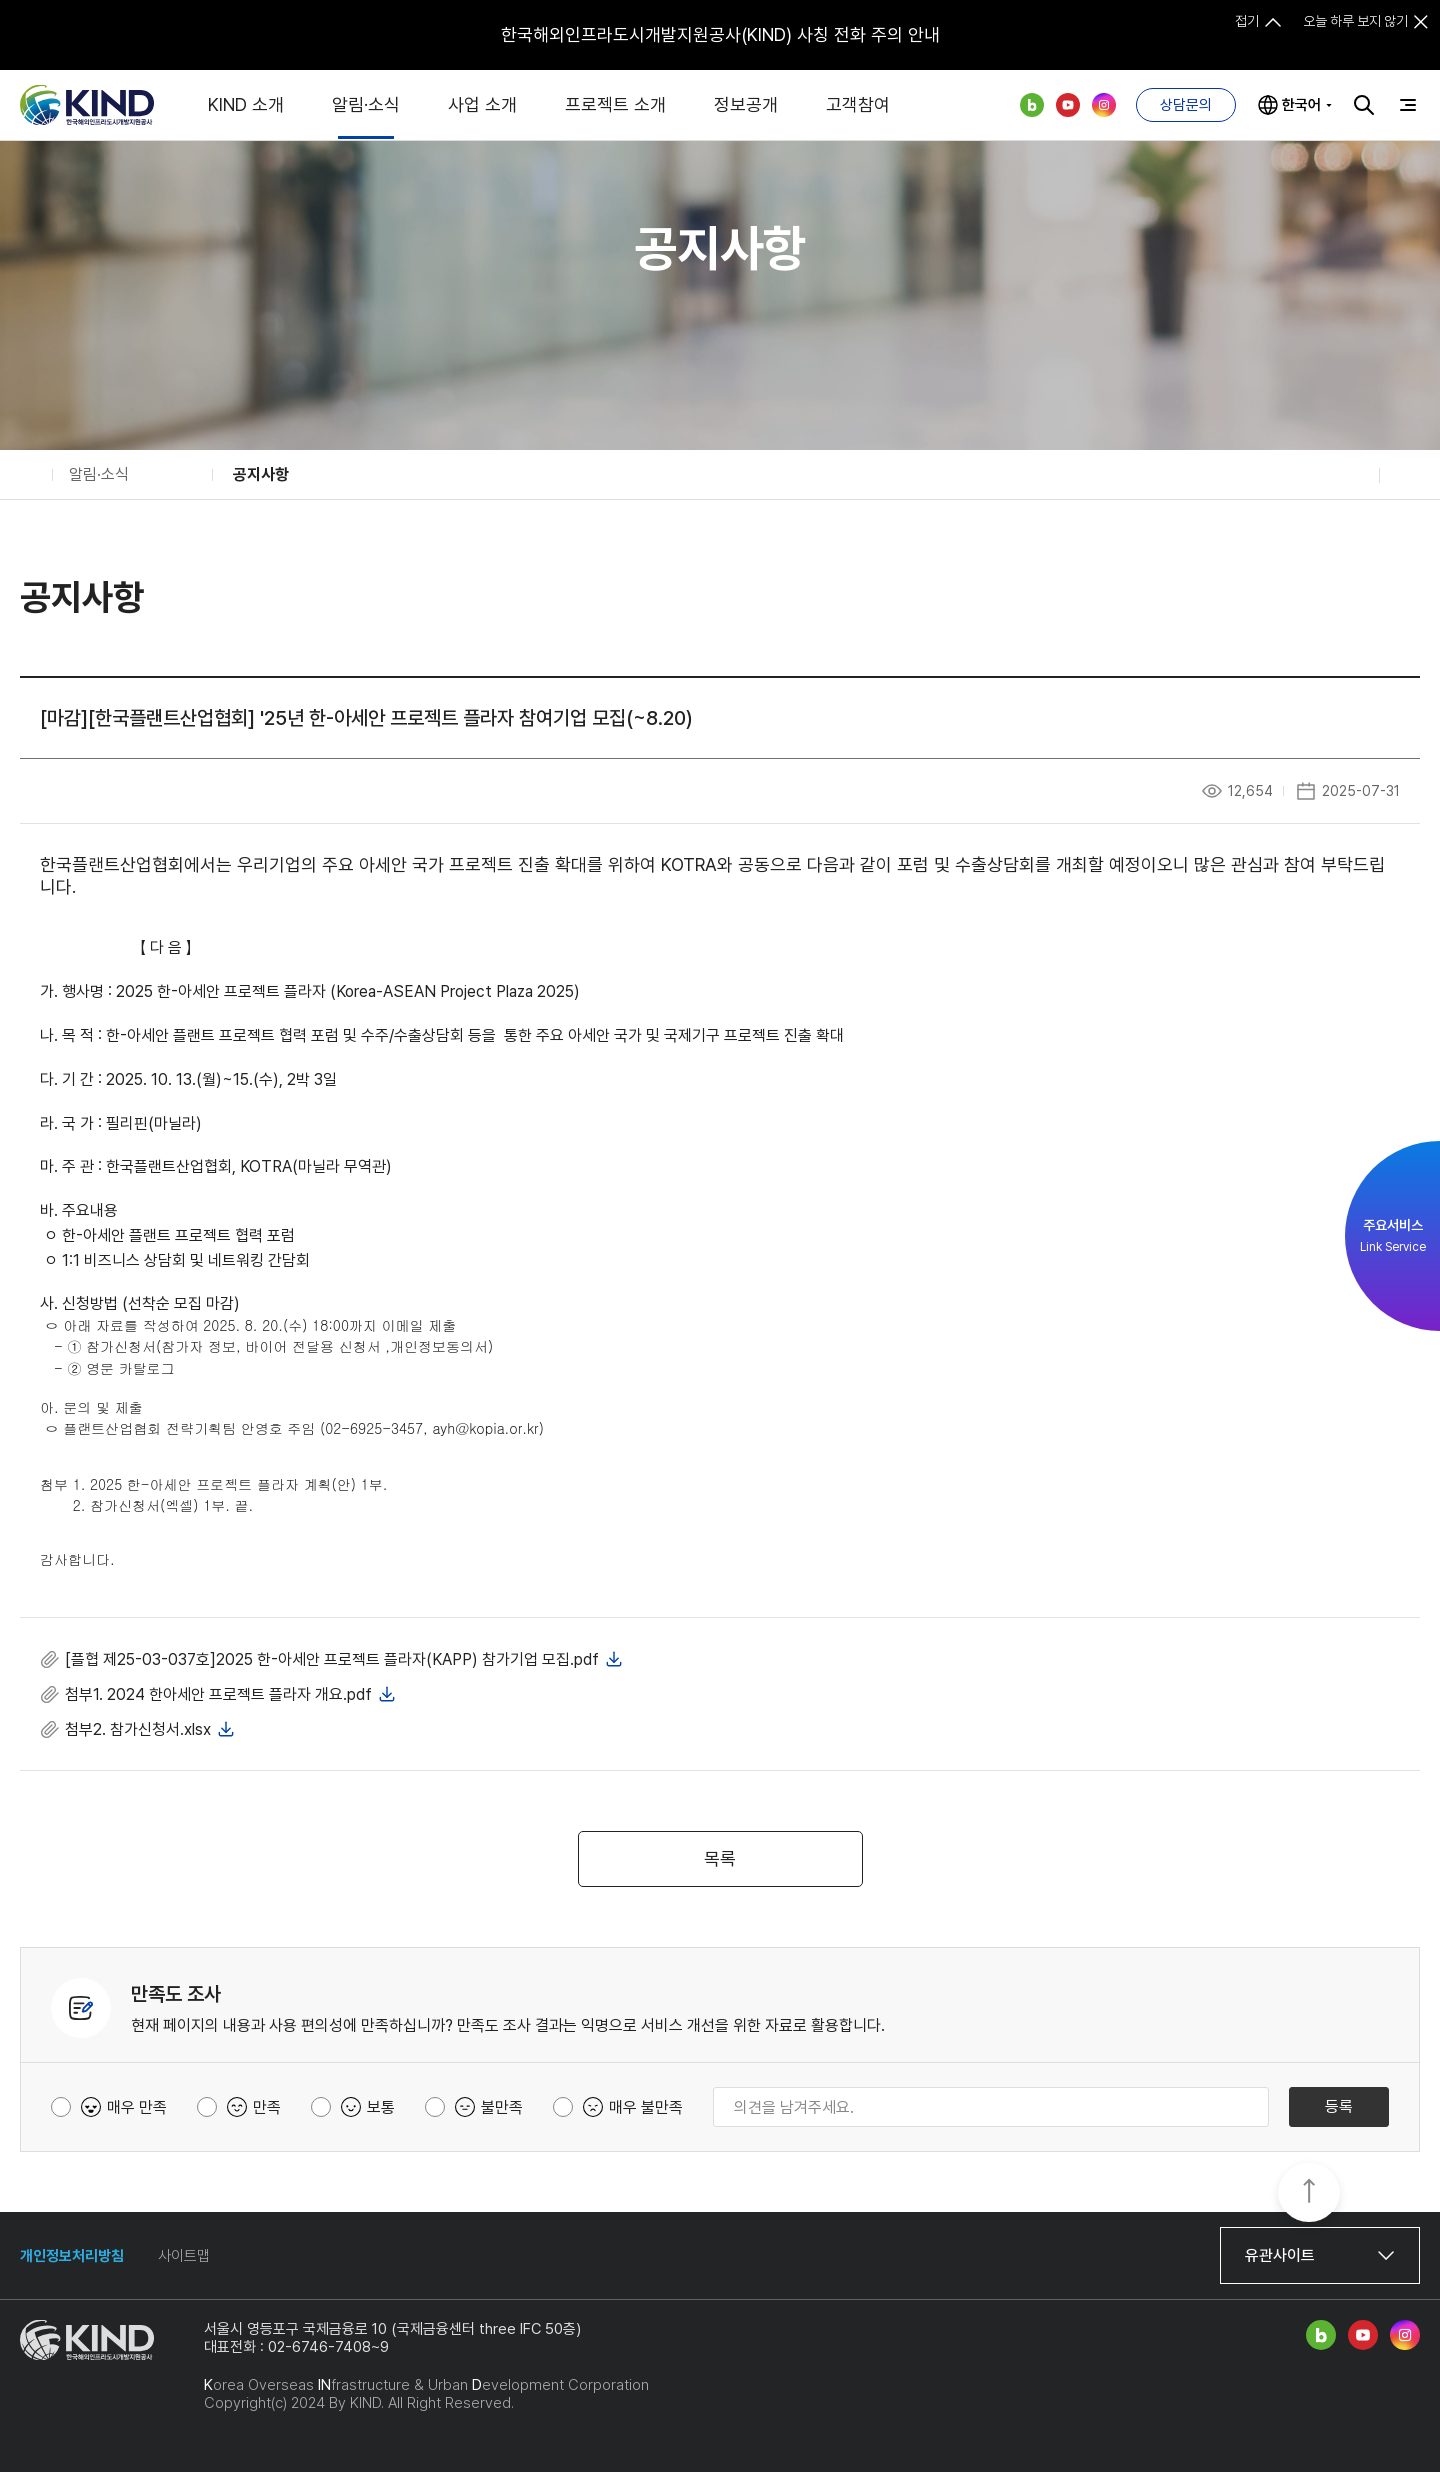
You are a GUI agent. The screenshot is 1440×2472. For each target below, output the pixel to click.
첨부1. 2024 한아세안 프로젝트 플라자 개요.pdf (218, 1694)
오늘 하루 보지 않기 (1355, 21)
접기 (1247, 21)
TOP (1309, 2194)
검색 (1364, 105)
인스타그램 (1104, 105)
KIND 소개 (246, 104)
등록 (1339, 2106)
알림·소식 (366, 104)
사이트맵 (184, 2256)
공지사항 (261, 474)
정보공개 (746, 104)
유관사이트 (1280, 2255)
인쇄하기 (1408, 475)
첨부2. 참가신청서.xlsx (138, 1729)
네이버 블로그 (1032, 105)
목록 (720, 1858)
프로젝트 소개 (615, 104)
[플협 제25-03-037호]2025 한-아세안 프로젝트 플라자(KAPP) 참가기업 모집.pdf (332, 1659)
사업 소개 (482, 104)
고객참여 (858, 104)
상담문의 (1186, 105)
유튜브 (1068, 105)
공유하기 (1351, 475)
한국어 (1301, 105)
